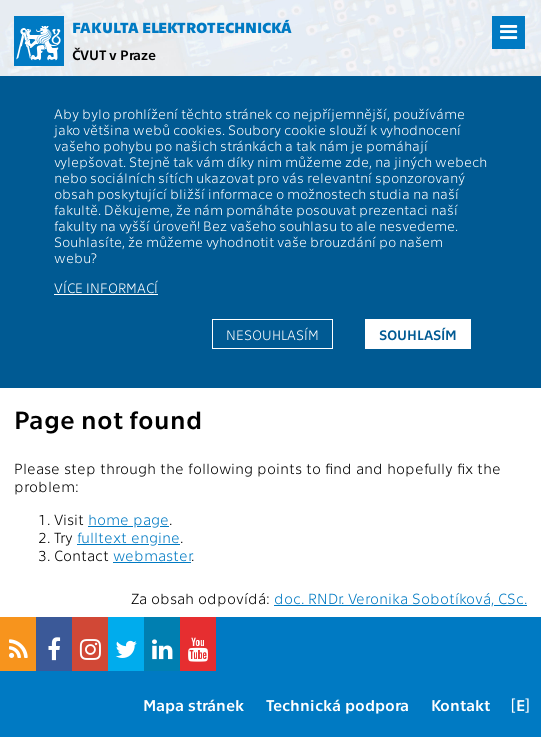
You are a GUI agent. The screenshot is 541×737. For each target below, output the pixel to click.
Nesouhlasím (272, 334)
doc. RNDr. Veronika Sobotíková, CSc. (400, 598)
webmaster (152, 555)
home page (128, 519)
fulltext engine (128, 537)
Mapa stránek (193, 704)
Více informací (106, 287)
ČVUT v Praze (114, 54)
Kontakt (460, 704)
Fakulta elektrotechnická (182, 27)
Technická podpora (337, 704)
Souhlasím (418, 334)
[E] (520, 704)
